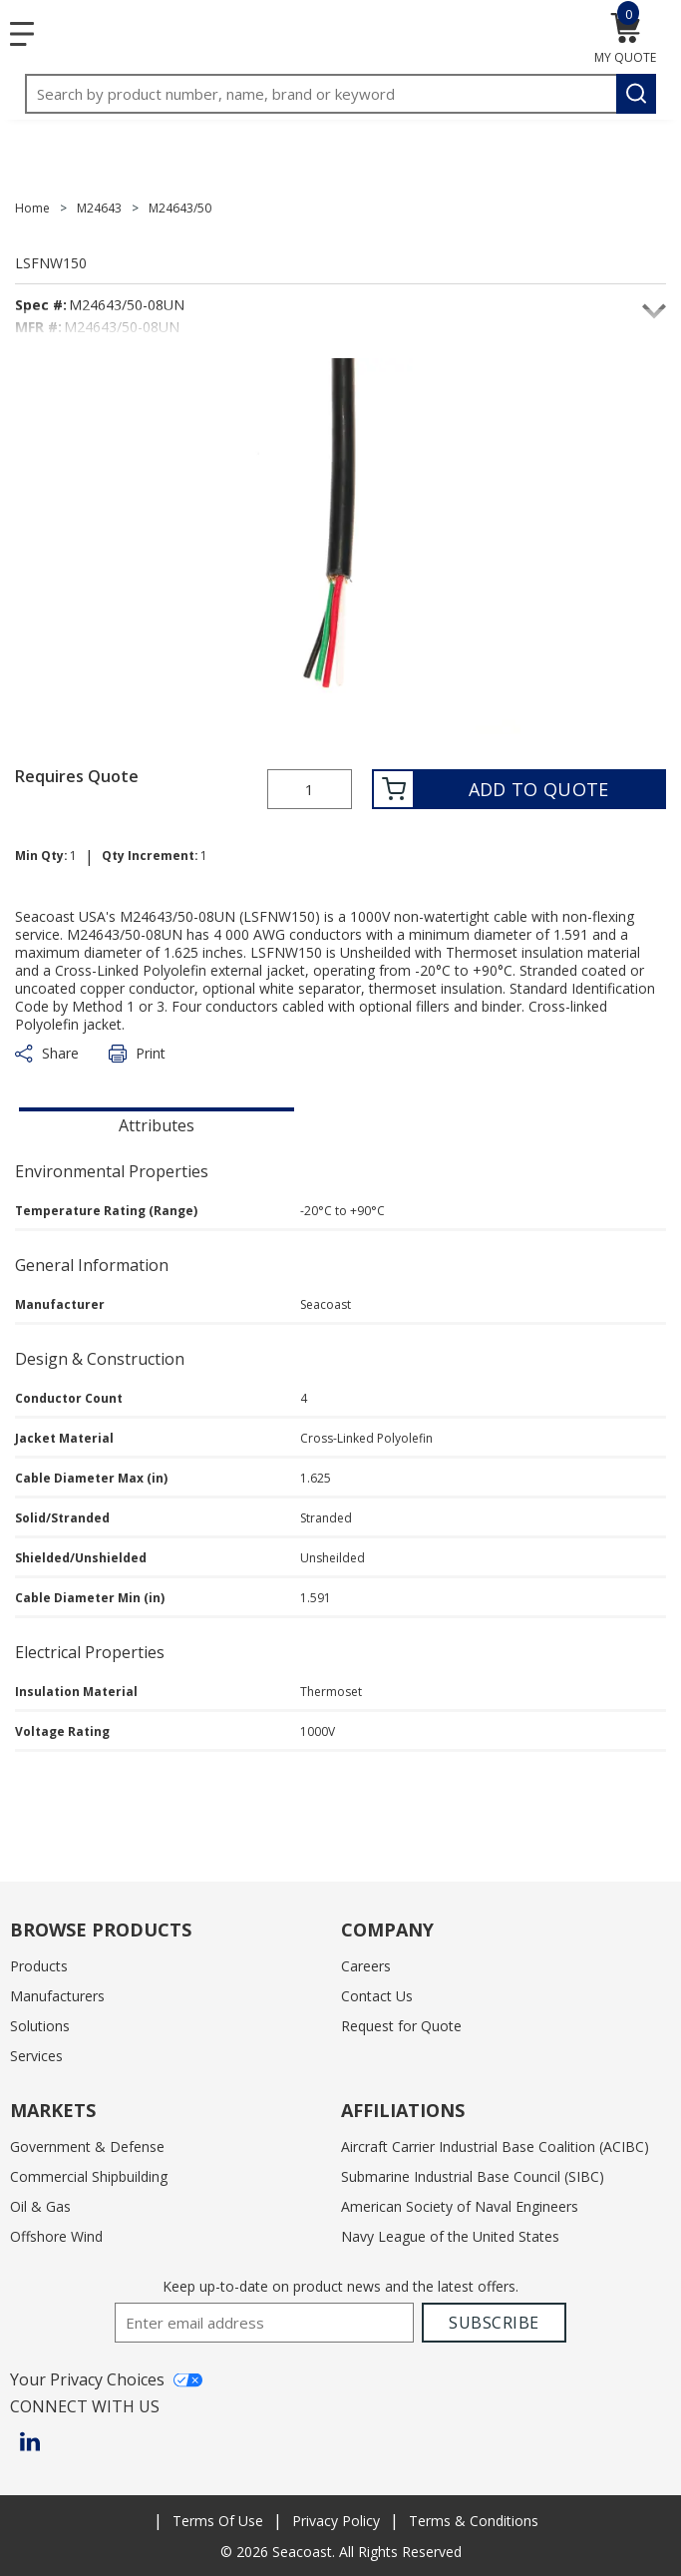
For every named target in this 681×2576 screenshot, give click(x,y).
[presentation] (156, 1123)
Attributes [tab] (156, 1125)
